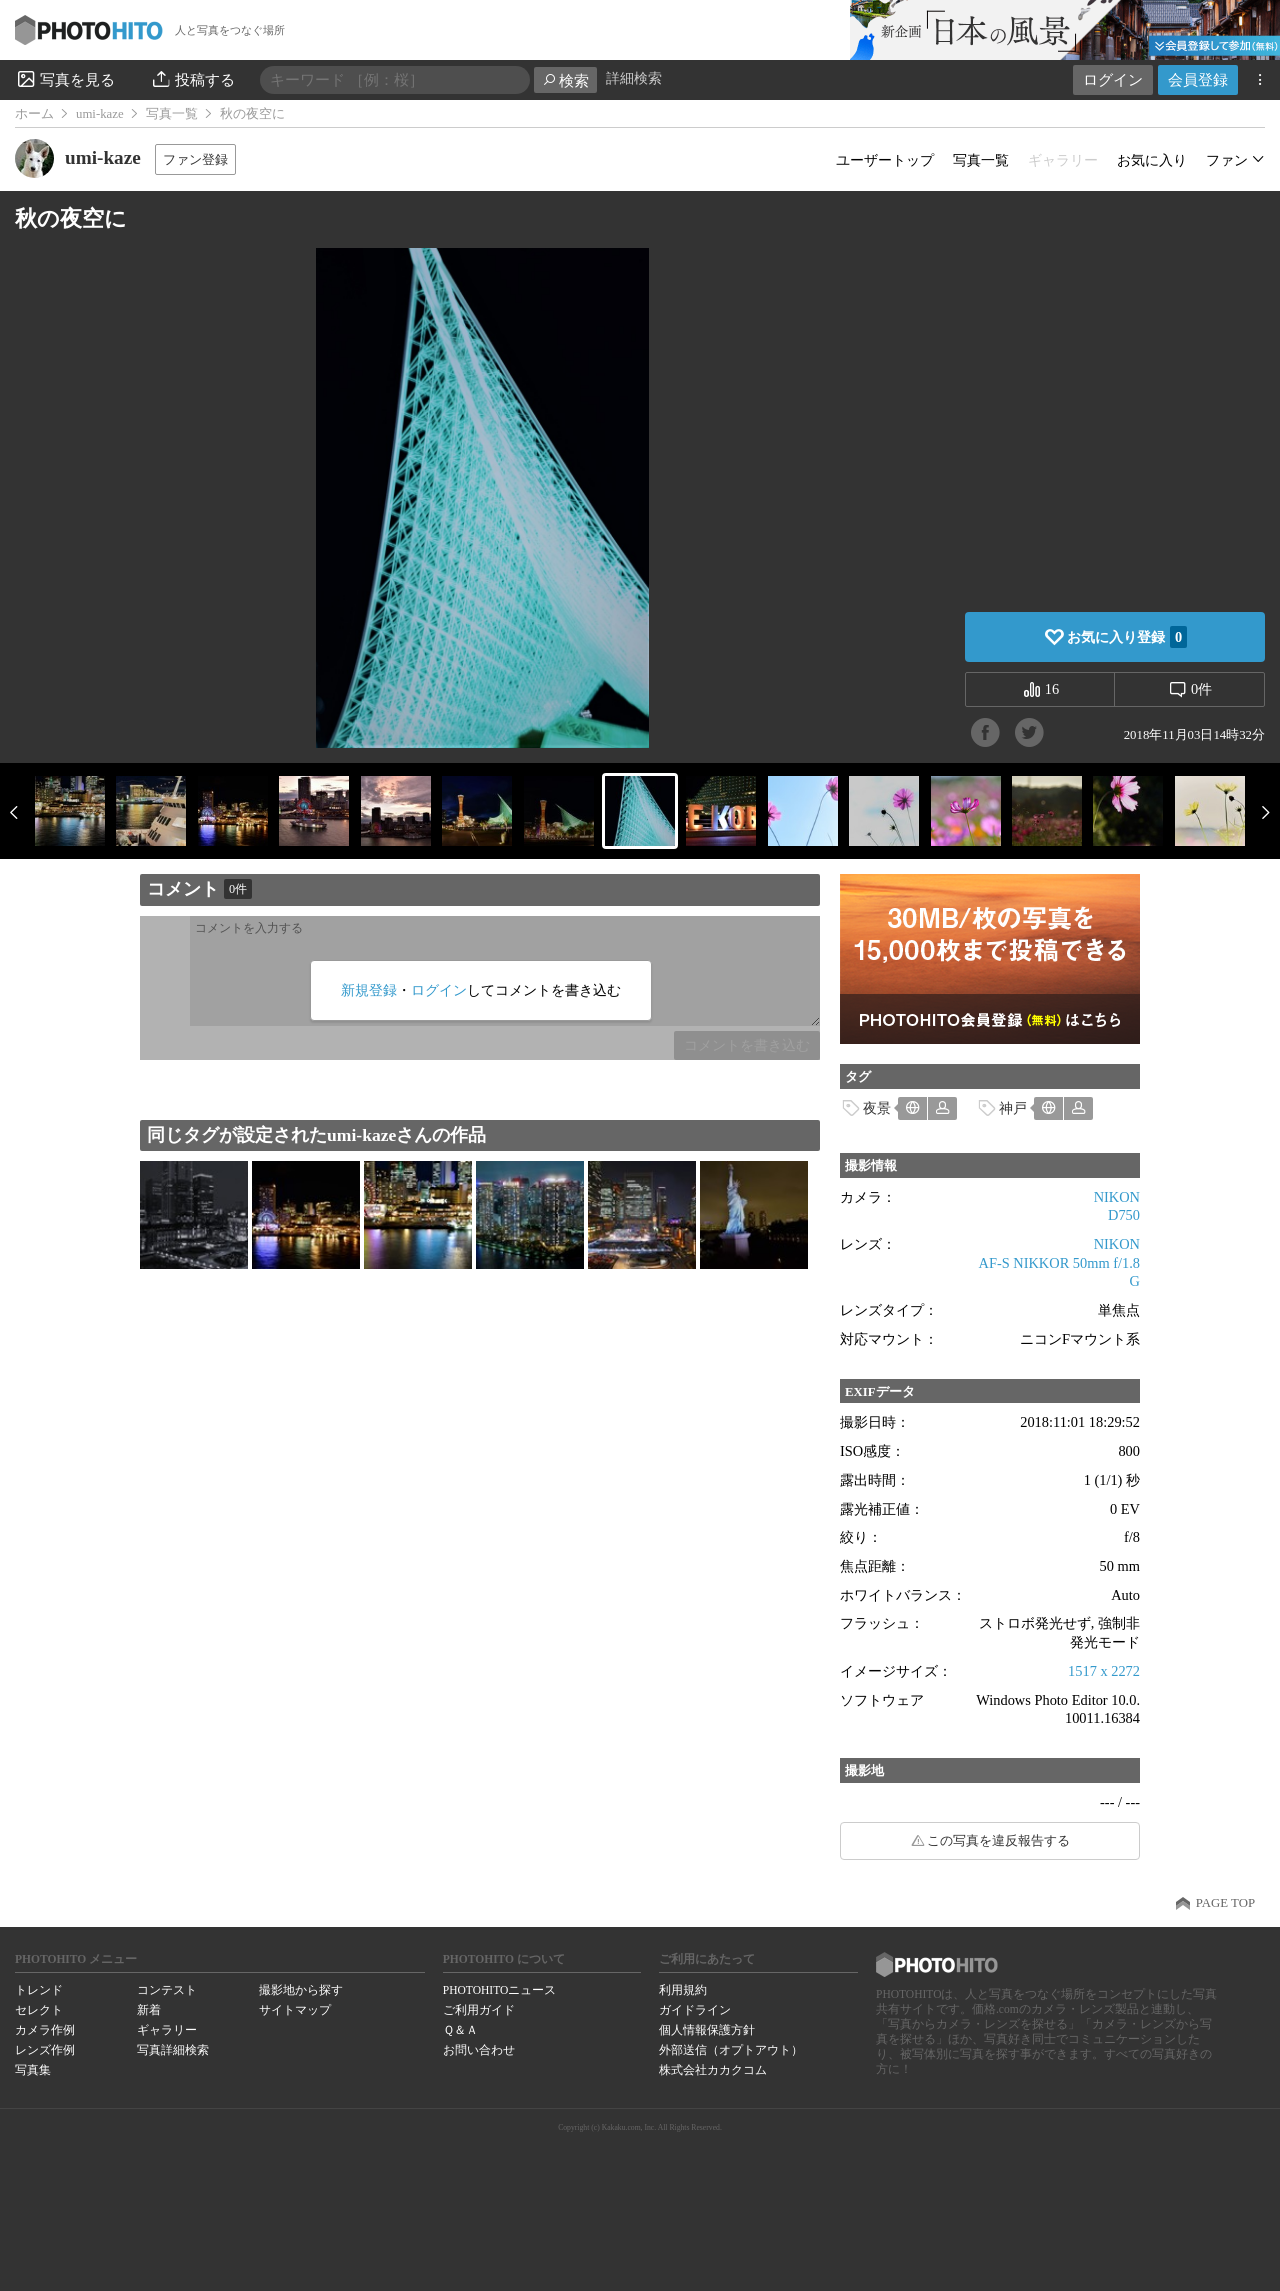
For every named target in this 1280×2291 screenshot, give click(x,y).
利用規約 (683, 1990)
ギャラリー (167, 2030)
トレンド (39, 1990)
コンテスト (167, 1990)
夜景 (877, 1108)
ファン (1227, 160)
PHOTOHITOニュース (499, 1990)
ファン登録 (195, 159)
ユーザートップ (885, 160)
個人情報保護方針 (707, 2030)
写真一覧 (172, 114)
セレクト (39, 2010)
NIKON (1117, 1197)
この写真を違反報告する (998, 1841)
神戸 (1013, 1108)
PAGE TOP (1225, 1903)
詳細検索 (634, 78)
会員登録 (1198, 79)
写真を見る (65, 79)
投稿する (192, 79)
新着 (149, 2010)
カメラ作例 (45, 2030)
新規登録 (369, 990)
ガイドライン (695, 2010)
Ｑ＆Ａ (460, 2030)
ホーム (34, 114)
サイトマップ (295, 2010)
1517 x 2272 (1104, 1671)
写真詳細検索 (173, 2050)
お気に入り (1152, 160)
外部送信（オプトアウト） (731, 2050)
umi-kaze (100, 114)
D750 (1124, 1215)
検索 (565, 80)
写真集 (33, 2070)
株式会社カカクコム (713, 2070)
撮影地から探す (301, 1990)
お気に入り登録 (1127, 637)
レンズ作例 (45, 2050)
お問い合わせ (479, 2050)
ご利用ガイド (479, 2010)
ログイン (1113, 79)
